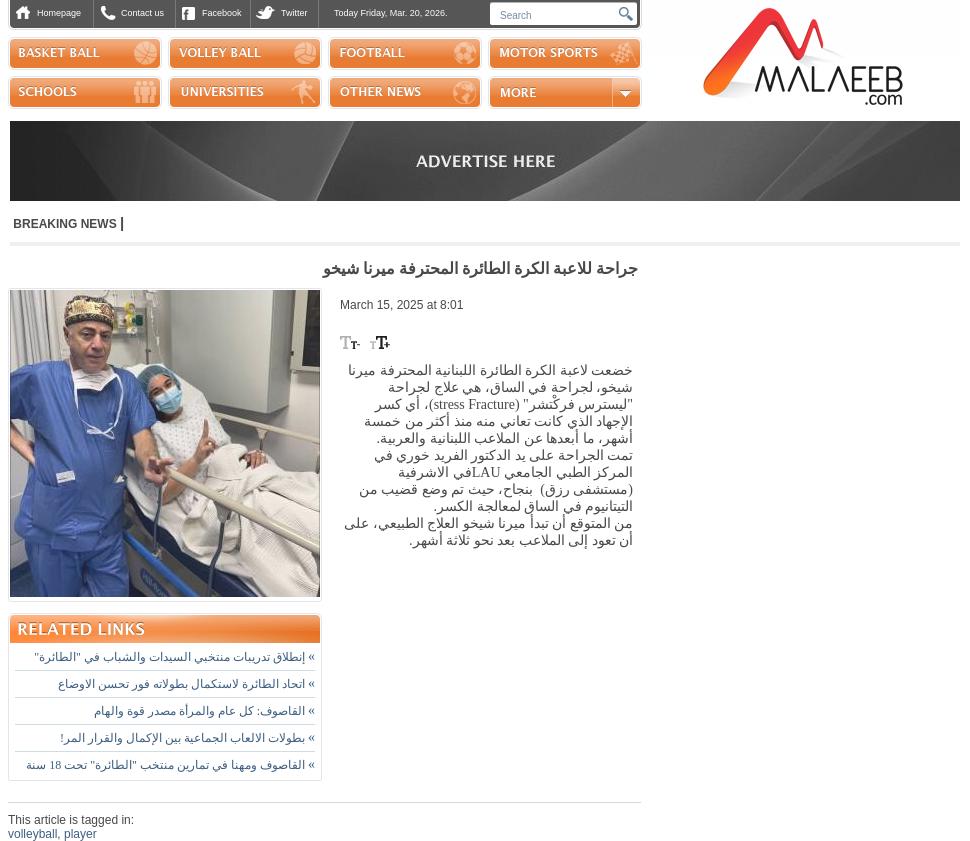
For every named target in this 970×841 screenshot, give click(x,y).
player (80, 834)
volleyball (32, 834)
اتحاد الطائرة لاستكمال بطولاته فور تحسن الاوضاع (186, 684)
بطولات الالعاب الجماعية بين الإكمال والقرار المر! (187, 738)
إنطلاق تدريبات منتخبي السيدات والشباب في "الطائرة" (174, 657)
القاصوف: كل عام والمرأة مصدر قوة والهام (204, 711)
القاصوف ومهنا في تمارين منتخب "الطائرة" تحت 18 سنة (170, 765)
